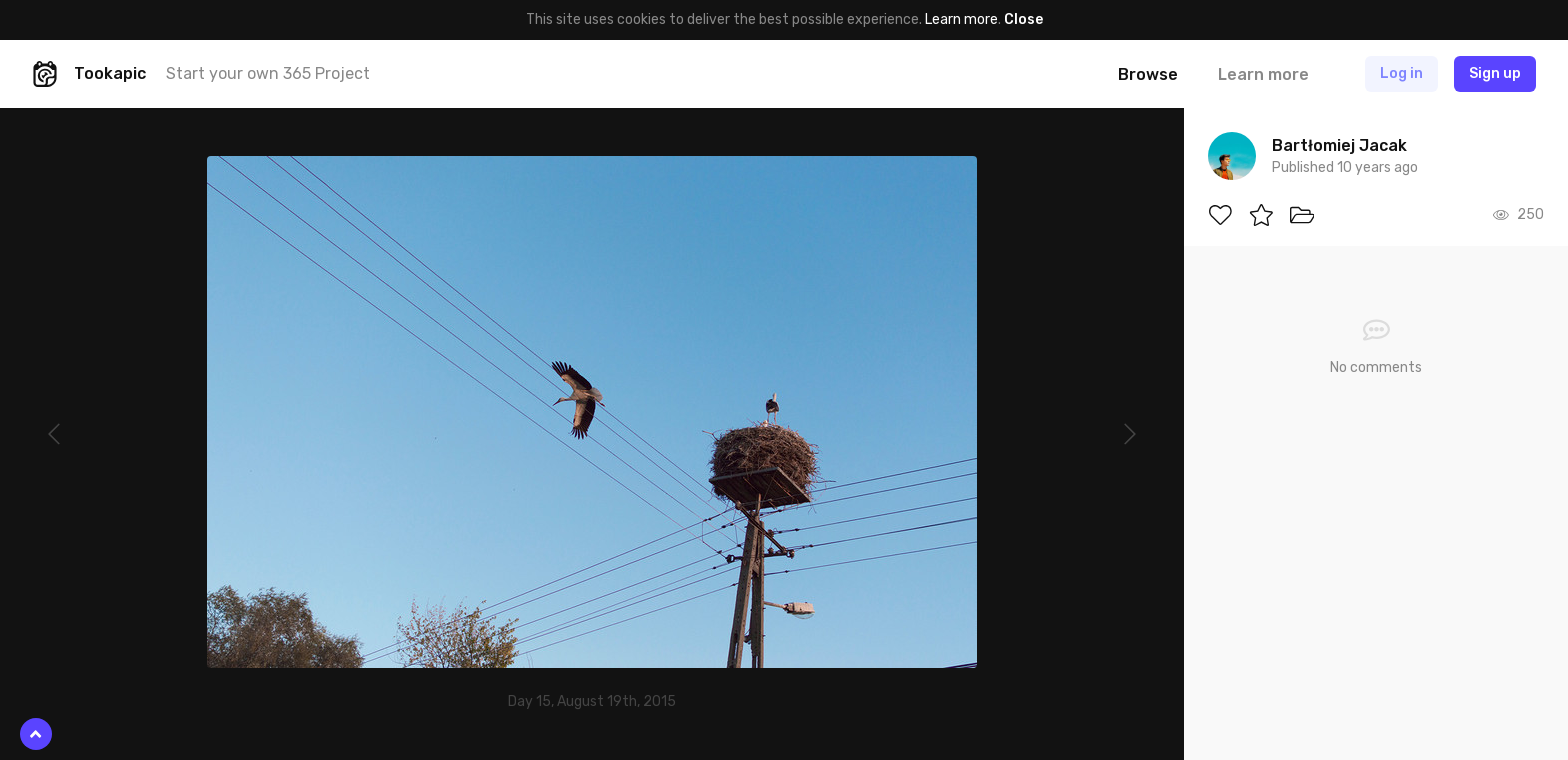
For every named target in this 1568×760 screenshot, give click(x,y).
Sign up (1495, 73)
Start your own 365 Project (268, 73)
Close (1023, 19)
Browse (1148, 74)
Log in (1401, 73)
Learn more (961, 19)
